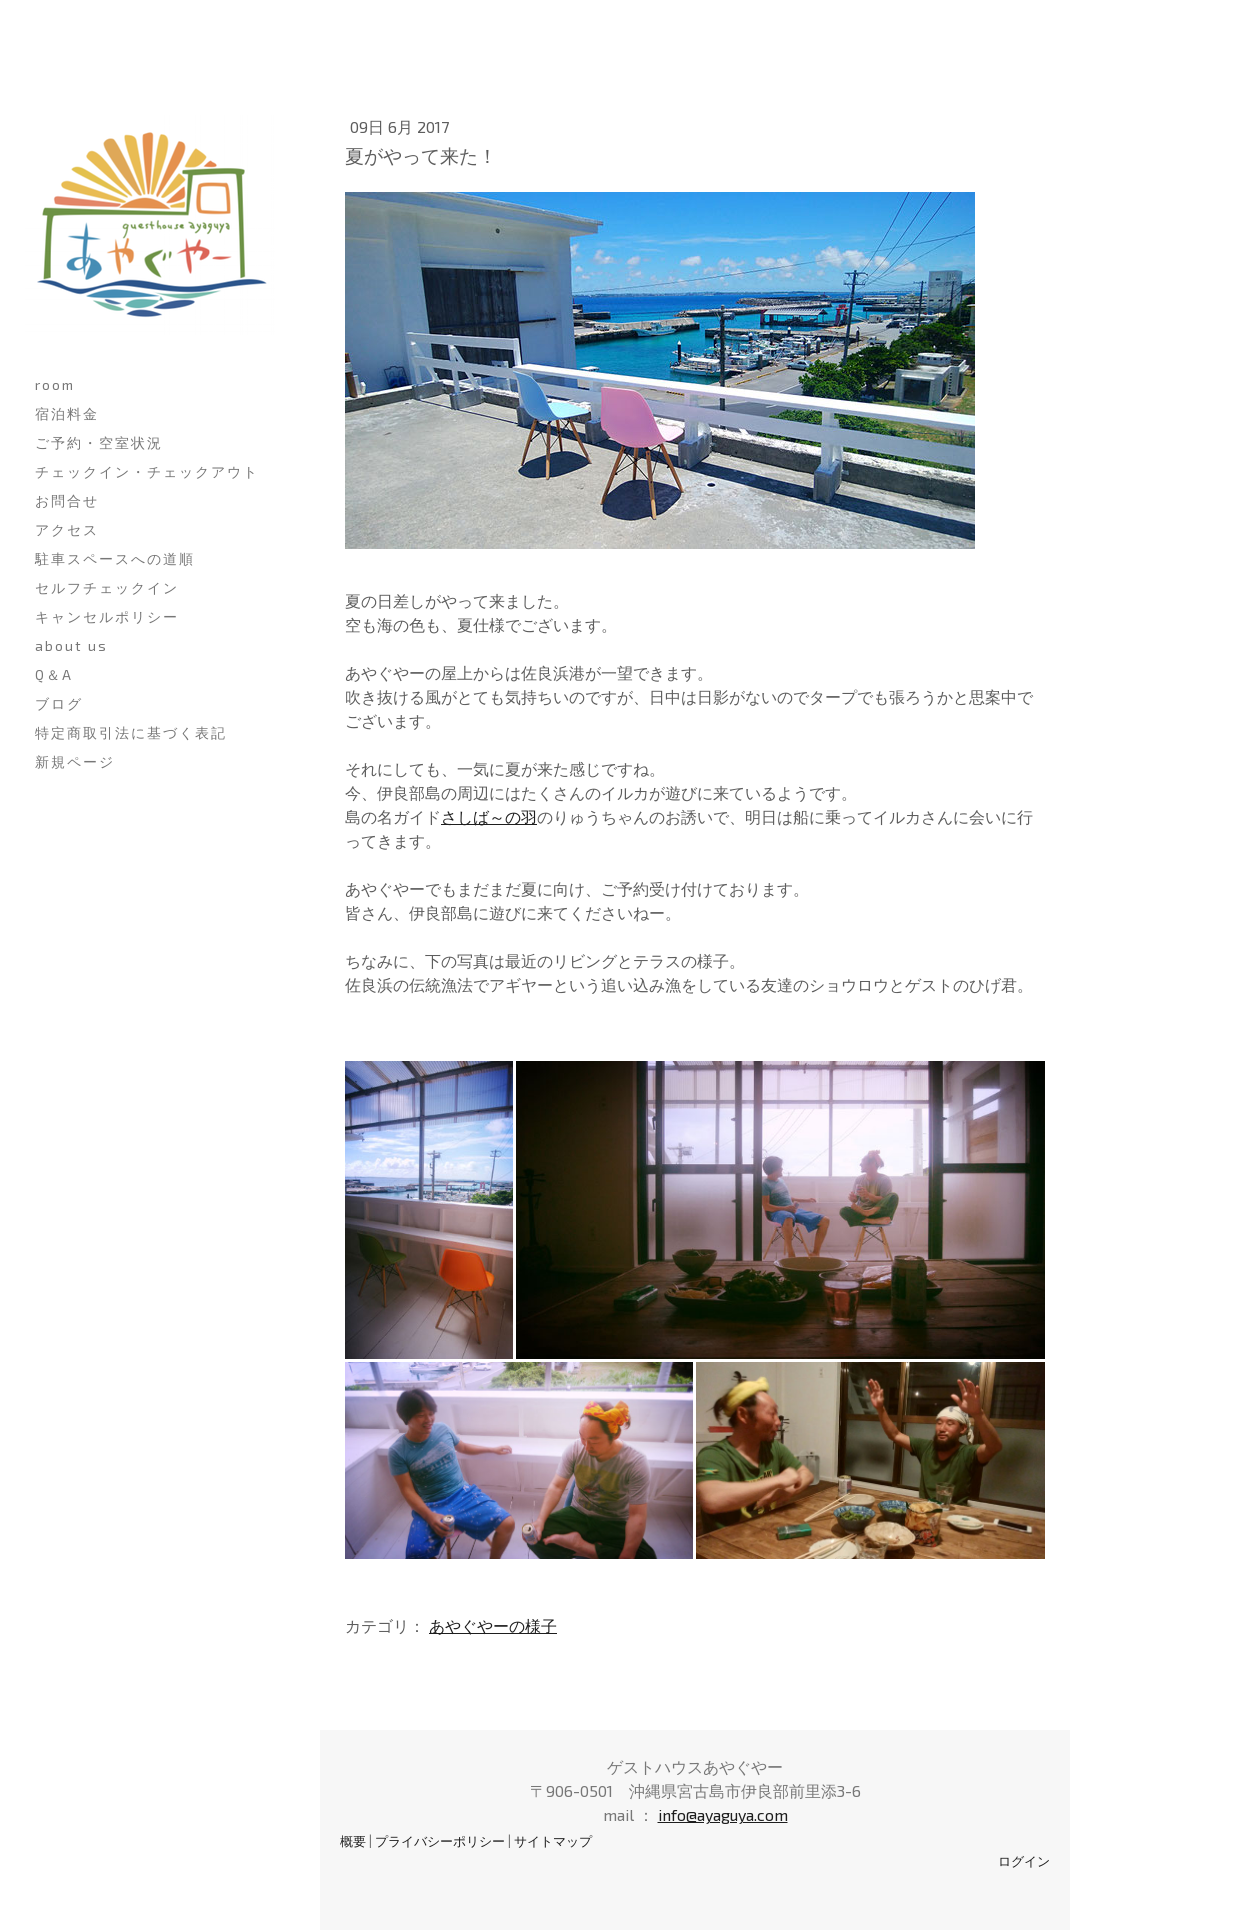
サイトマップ (553, 1841)
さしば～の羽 (489, 816)
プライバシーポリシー (440, 1841)
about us (71, 645)
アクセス (67, 529)
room (55, 384)
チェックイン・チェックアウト (147, 471)
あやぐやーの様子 (493, 1625)
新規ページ (75, 761)
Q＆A (54, 674)
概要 (353, 1841)
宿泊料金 (67, 413)
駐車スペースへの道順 (115, 558)
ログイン (1024, 1861)
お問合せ (67, 500)
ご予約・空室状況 (99, 442)
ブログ (59, 703)
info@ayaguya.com (723, 1814)
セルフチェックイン (107, 587)
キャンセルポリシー (107, 616)
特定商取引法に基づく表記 (131, 732)
